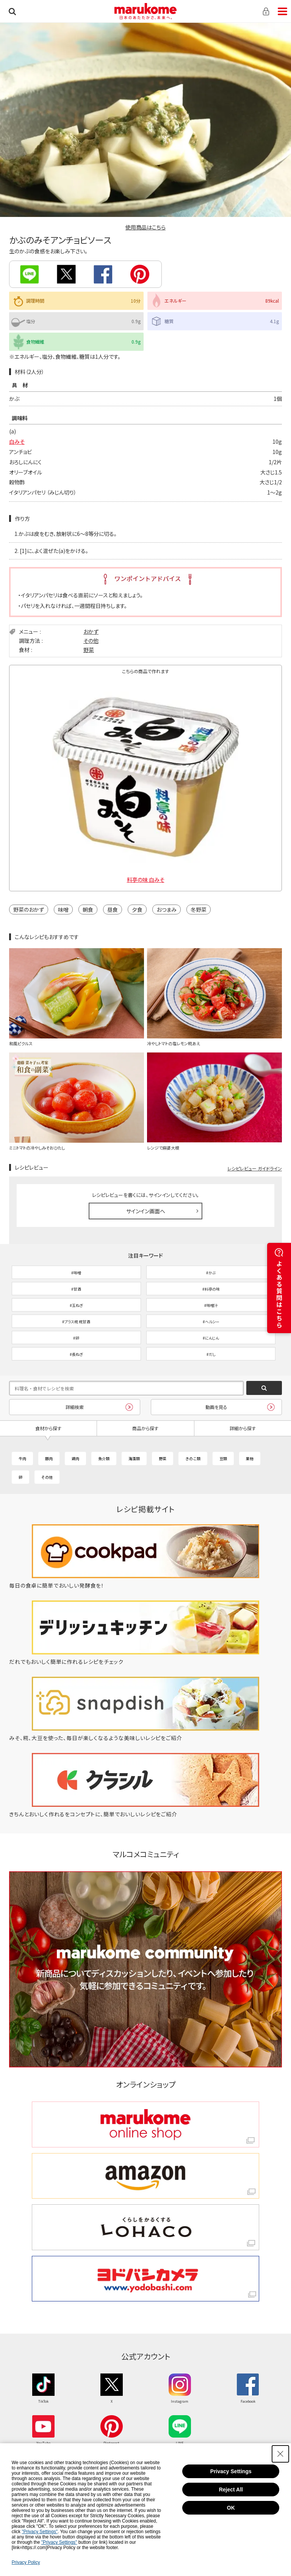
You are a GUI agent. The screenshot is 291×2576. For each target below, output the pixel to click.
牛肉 (22, 1458)
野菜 (88, 649)
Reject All (231, 2489)
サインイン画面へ (145, 1211)
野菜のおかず (28, 909)
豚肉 (49, 1458)
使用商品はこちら (145, 227)
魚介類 (104, 1458)
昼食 (112, 909)
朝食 (88, 909)
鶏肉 (75, 1458)
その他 (91, 640)
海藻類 (134, 1458)
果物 (249, 1458)
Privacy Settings (231, 2471)
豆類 (223, 1458)
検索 (12, 11)
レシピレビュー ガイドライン (254, 1168)
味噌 (63, 909)
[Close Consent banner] (280, 2454)
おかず (91, 631)
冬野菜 (199, 909)
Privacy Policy (26, 2562)
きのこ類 (192, 1458)
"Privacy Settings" (40, 2531)
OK (231, 2508)
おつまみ (166, 909)
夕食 (137, 909)
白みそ (17, 441)
